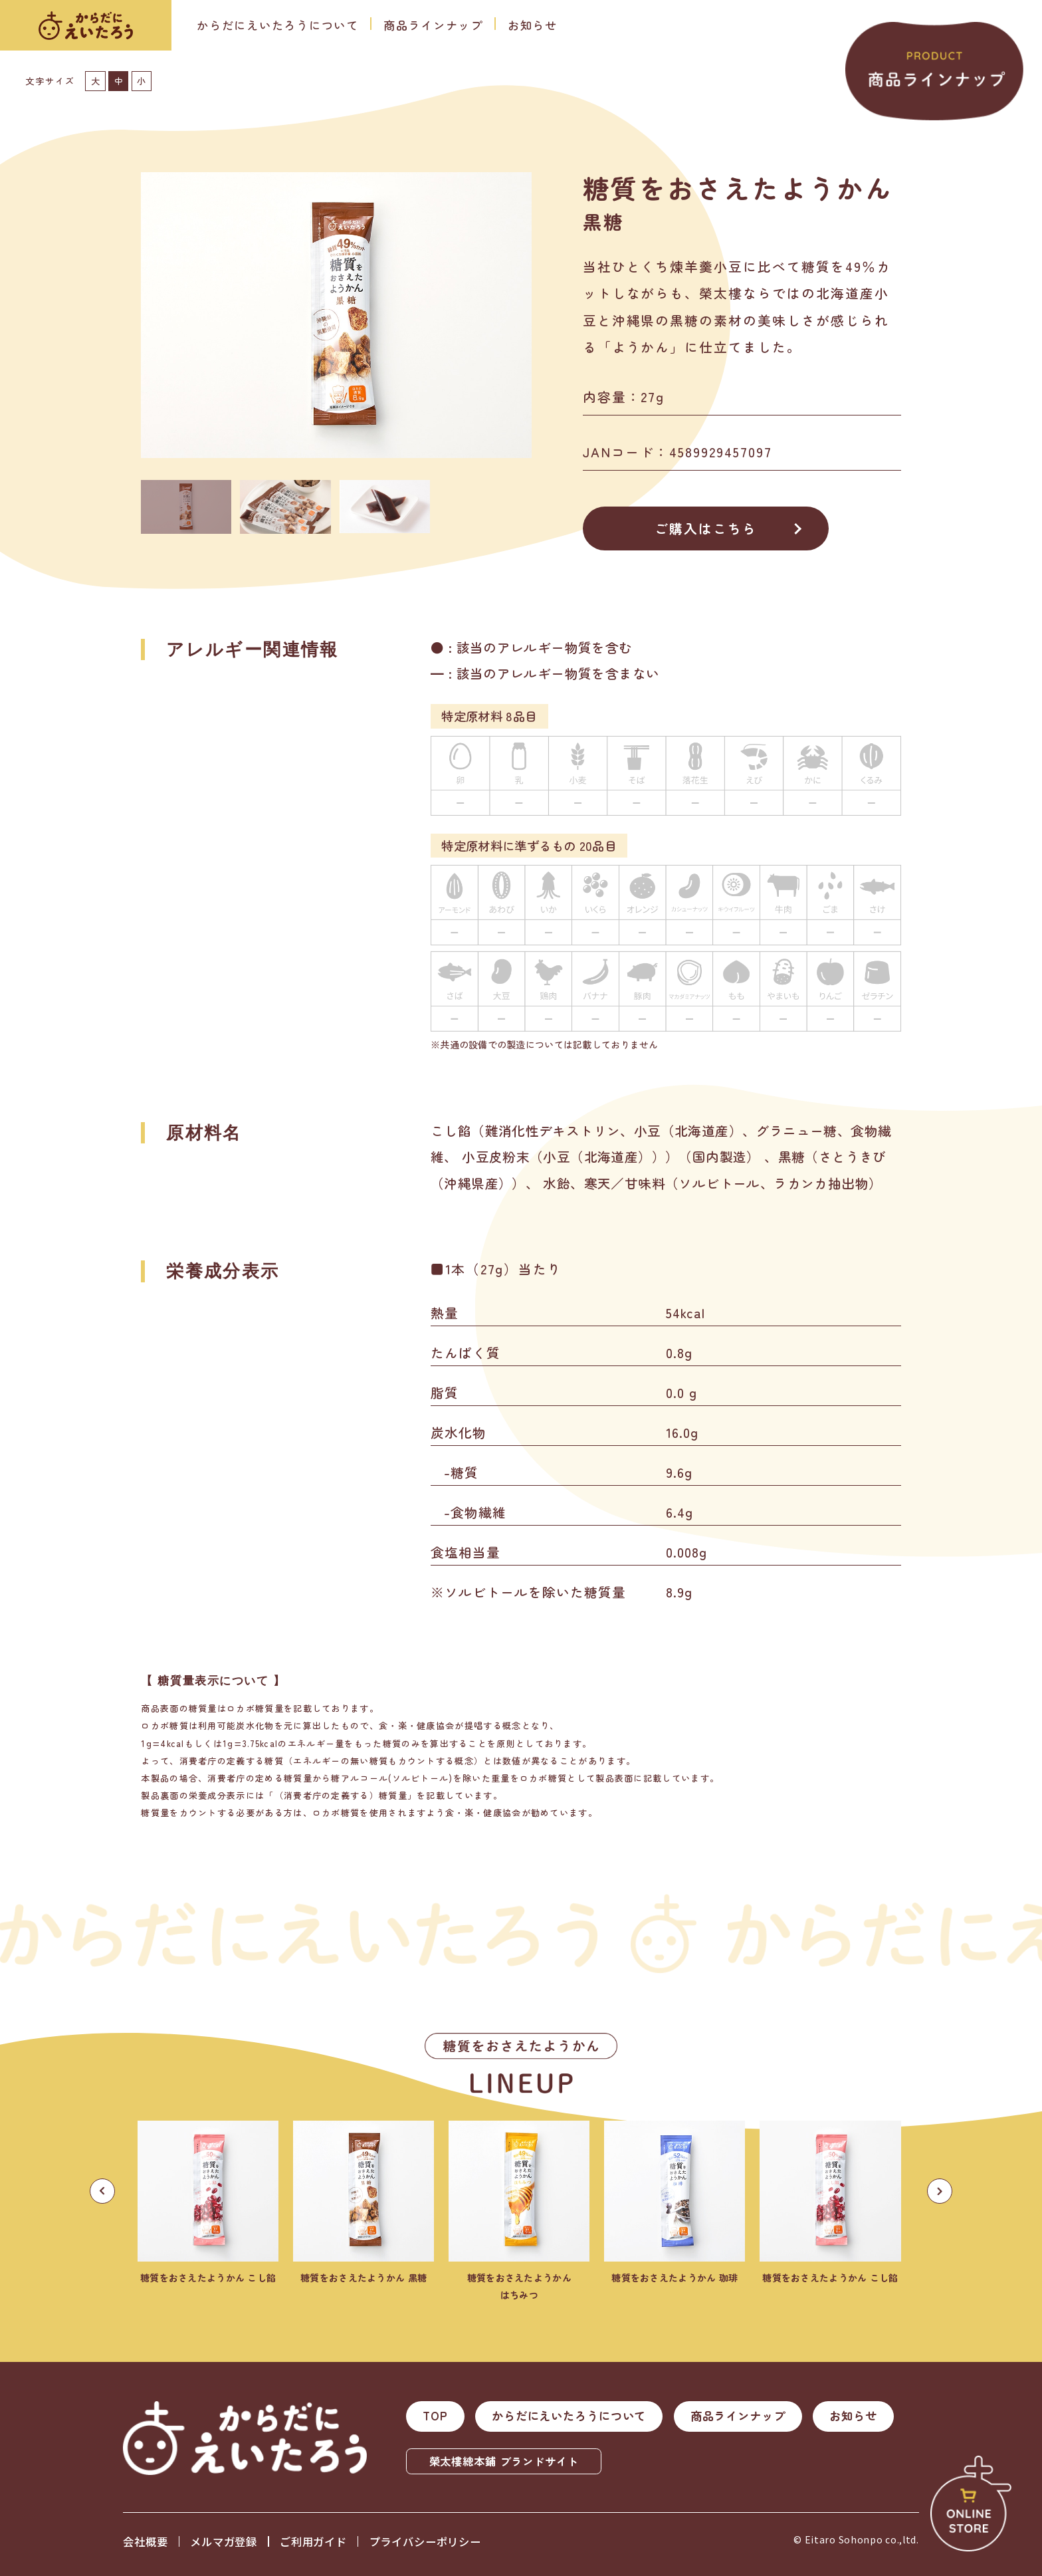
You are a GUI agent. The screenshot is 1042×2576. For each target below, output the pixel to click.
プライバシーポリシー (425, 2541)
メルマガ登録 (223, 2541)
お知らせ (533, 25)
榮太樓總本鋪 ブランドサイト (504, 2461)
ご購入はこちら (706, 528)
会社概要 (145, 2541)
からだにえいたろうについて (278, 25)
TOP (435, 2415)
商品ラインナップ (433, 25)
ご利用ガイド (313, 2541)
